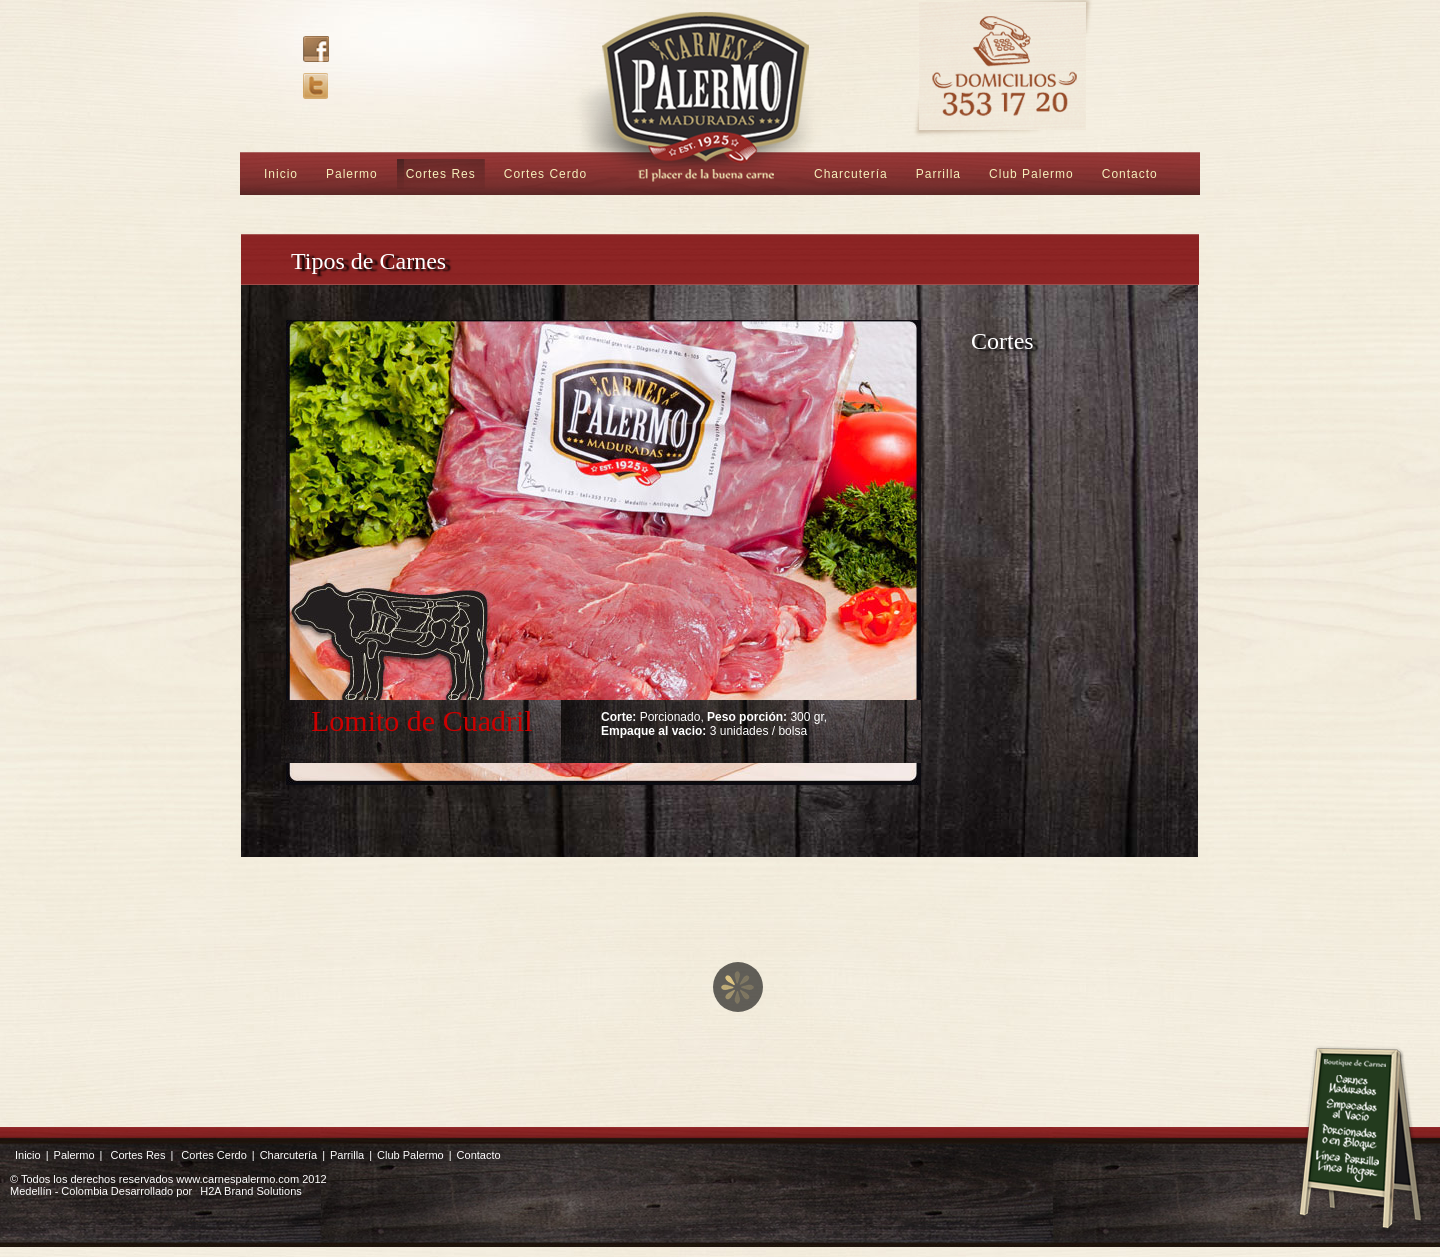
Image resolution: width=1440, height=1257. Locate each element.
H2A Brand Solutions (251, 1191)
